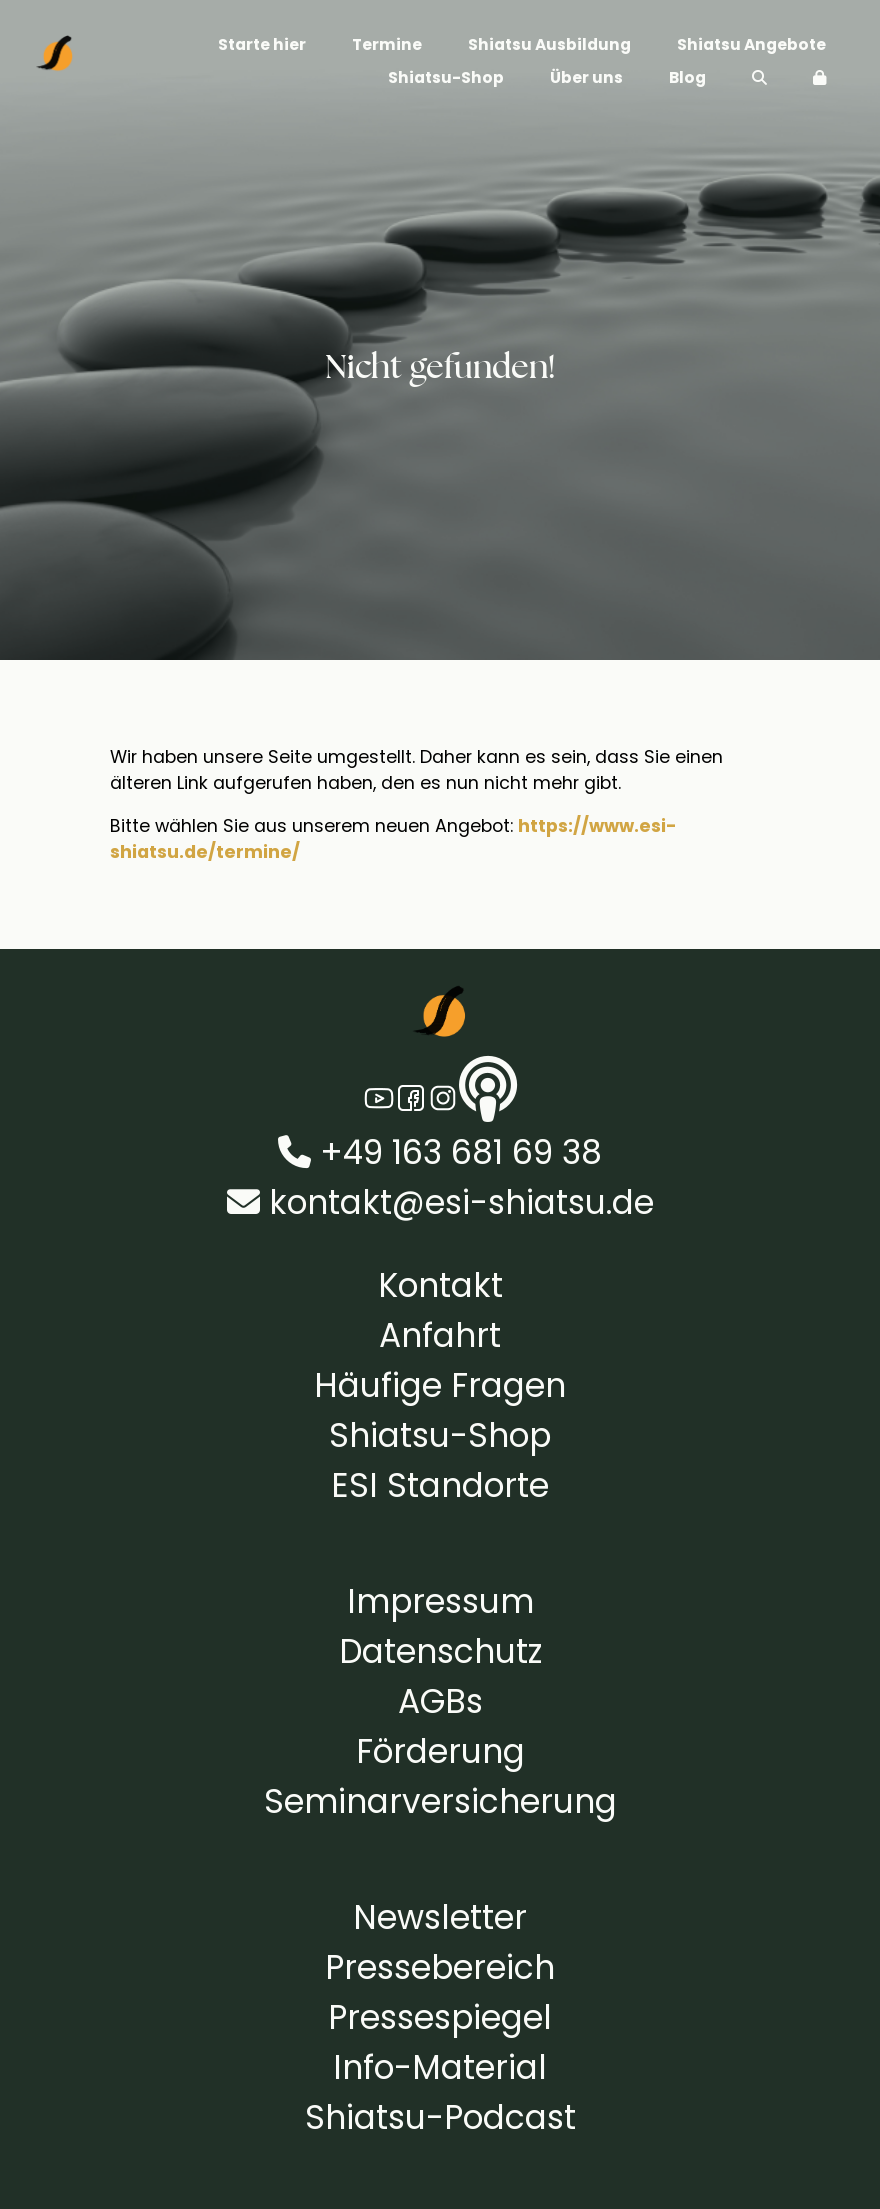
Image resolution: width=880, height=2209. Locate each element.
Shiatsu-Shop (446, 77)
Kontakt (440, 1285)
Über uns (586, 77)
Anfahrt (440, 1335)
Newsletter (440, 1917)
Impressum (440, 1601)
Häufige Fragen (440, 1385)
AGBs (440, 1701)
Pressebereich (440, 1967)
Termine (387, 44)
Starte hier (262, 44)
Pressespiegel (440, 2017)
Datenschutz (440, 1651)
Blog (687, 77)
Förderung (440, 1751)
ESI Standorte (440, 1485)
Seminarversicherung (440, 1801)
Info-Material (440, 2067)
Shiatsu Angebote (751, 44)
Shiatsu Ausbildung (549, 44)
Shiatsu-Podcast (440, 2117)
